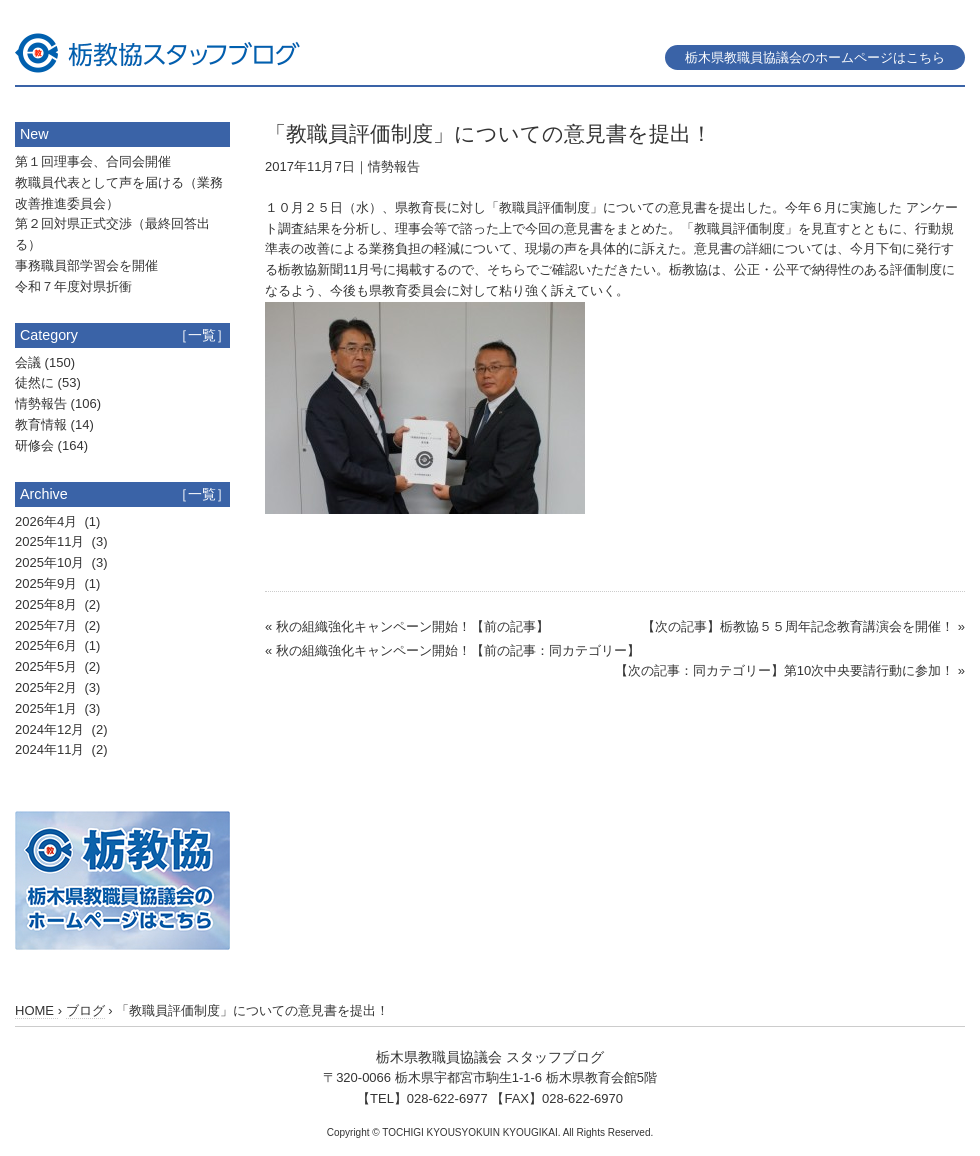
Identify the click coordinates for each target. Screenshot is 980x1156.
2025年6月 (48, 645)
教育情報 (41, 424)
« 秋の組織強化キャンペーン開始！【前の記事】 (407, 626)
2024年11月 (51, 749)
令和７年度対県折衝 (73, 286)
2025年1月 (48, 708)
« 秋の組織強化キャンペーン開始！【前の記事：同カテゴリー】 (452, 650)
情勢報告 (394, 166)
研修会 (34, 445)
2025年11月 (51, 541)
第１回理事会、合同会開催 (93, 161)
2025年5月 (48, 666)
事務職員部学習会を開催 (86, 265)
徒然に (34, 382)
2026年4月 (48, 521)
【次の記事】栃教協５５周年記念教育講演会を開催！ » (803, 626)
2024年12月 (51, 729)
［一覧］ (202, 335)
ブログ (85, 1010)
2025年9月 (48, 583)
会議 (28, 362)
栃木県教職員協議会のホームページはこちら (815, 57)
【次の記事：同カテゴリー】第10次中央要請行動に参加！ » (790, 670)
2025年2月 (48, 687)
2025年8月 (48, 604)
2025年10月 (51, 562)
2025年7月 (48, 625)
